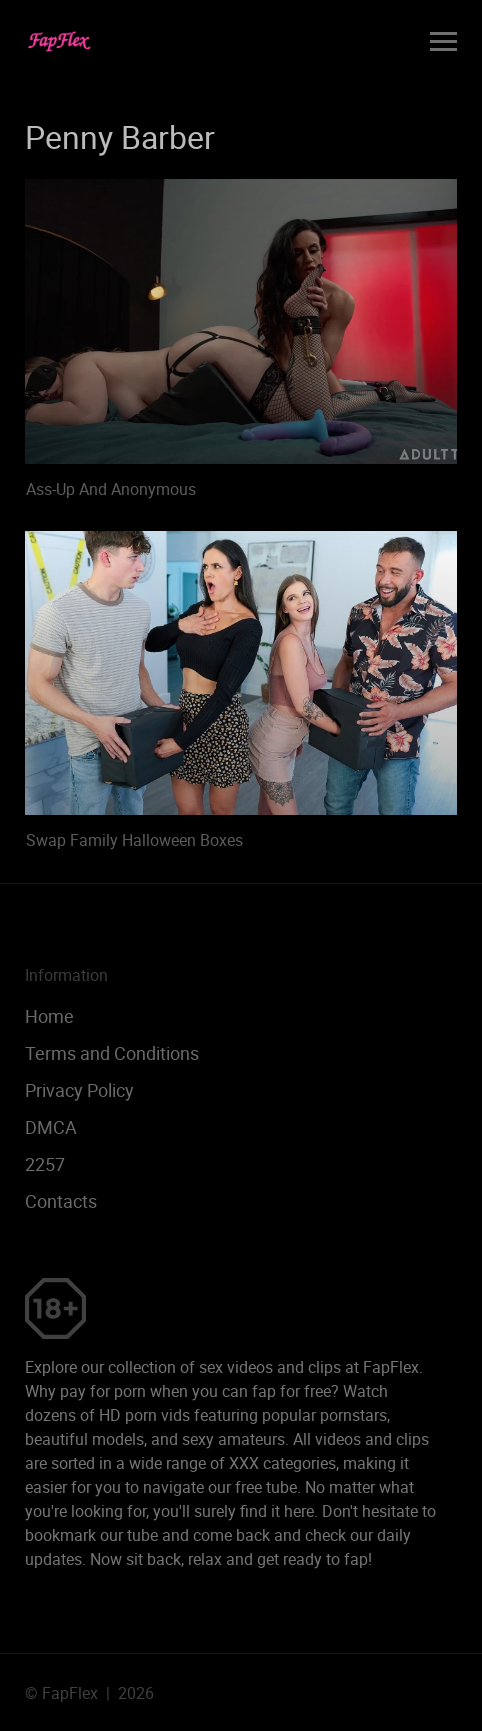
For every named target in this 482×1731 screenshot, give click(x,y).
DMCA (51, 1127)
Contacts (61, 1201)
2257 (45, 1164)
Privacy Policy (79, 1090)
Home (49, 1016)
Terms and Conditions (112, 1053)
